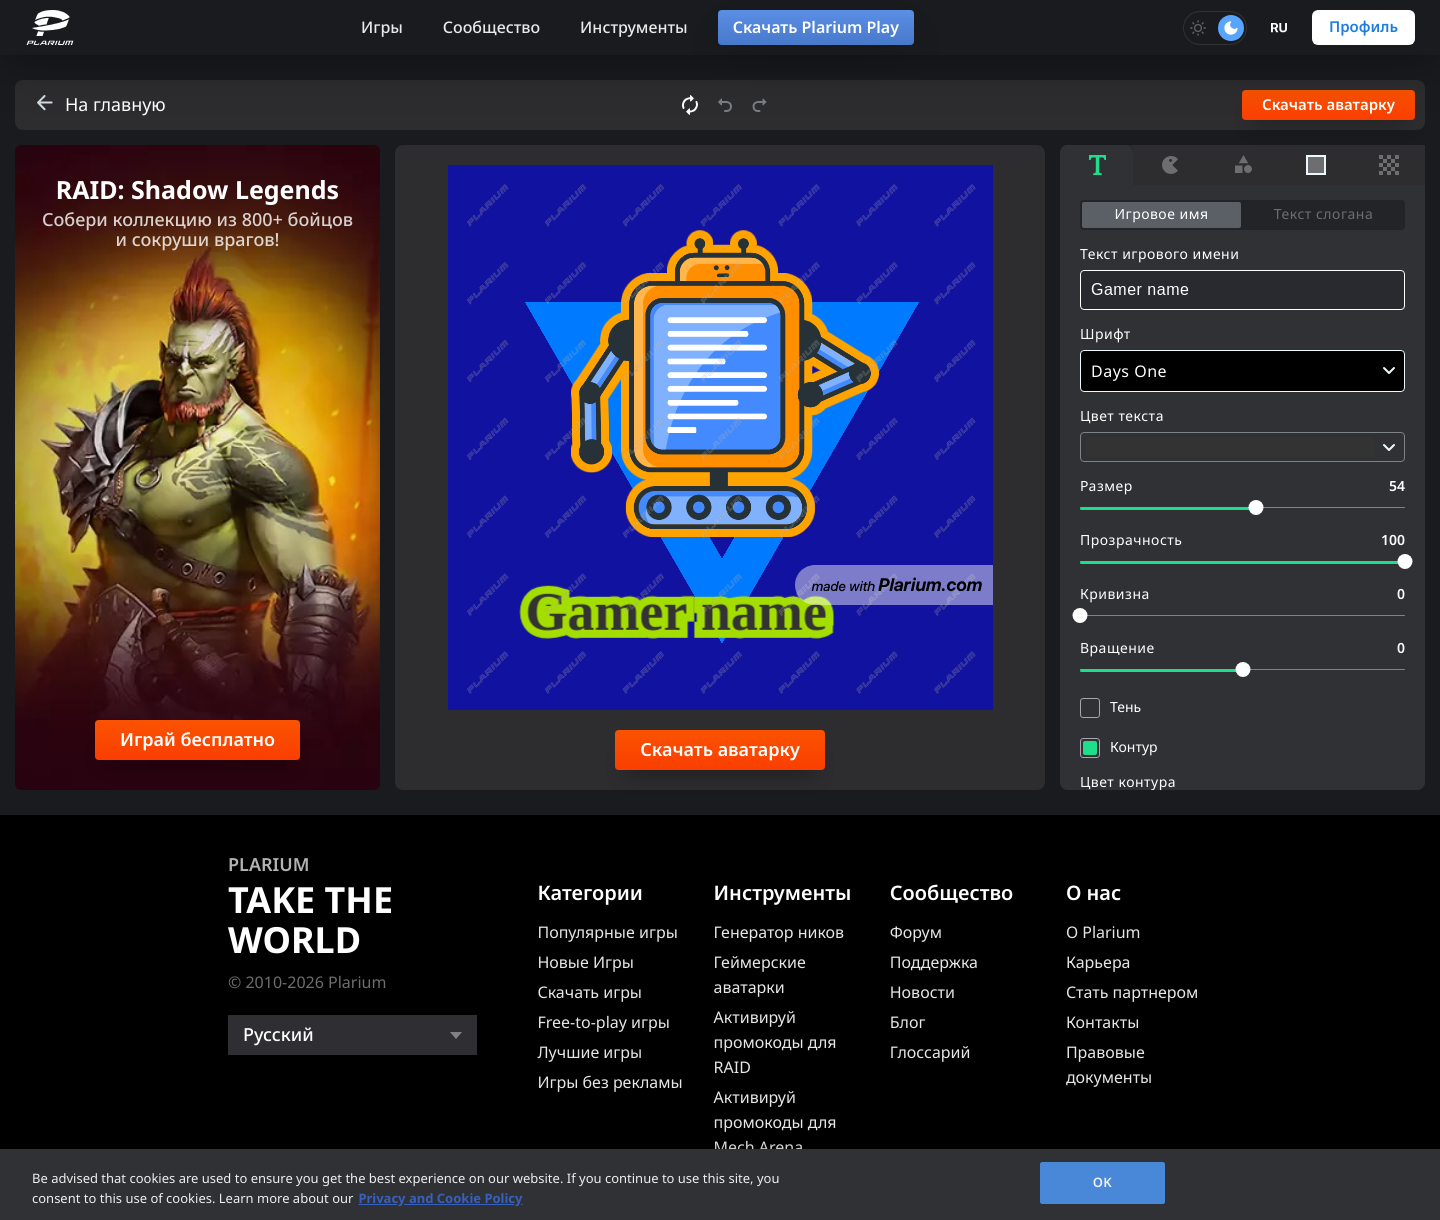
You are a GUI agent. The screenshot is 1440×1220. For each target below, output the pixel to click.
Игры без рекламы (609, 1082)
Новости (922, 992)
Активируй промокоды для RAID (775, 1042)
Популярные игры (607, 932)
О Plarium (1103, 932)
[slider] (1255, 507)
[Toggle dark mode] (1215, 28)
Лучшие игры (589, 1052)
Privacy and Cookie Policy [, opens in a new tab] (440, 1198)
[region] (720, 1184)
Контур (1134, 747)
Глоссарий (930, 1052)
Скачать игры (589, 992)
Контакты (1102, 1022)
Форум (916, 932)
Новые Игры (585, 962)
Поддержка (934, 962)
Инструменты (634, 27)
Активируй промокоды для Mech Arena (775, 1122)
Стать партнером (1132, 992)
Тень (1125, 707)
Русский (278, 1035)
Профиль (1363, 27)
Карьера (1098, 962)
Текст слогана (1323, 214)
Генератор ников (779, 932)
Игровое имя (1161, 214)
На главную (115, 105)
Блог (908, 1022)
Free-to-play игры (603, 1022)
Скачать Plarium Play (816, 27)
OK (1102, 1182)
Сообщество (491, 27)
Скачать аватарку (1328, 105)
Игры (382, 27)
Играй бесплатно (197, 740)
